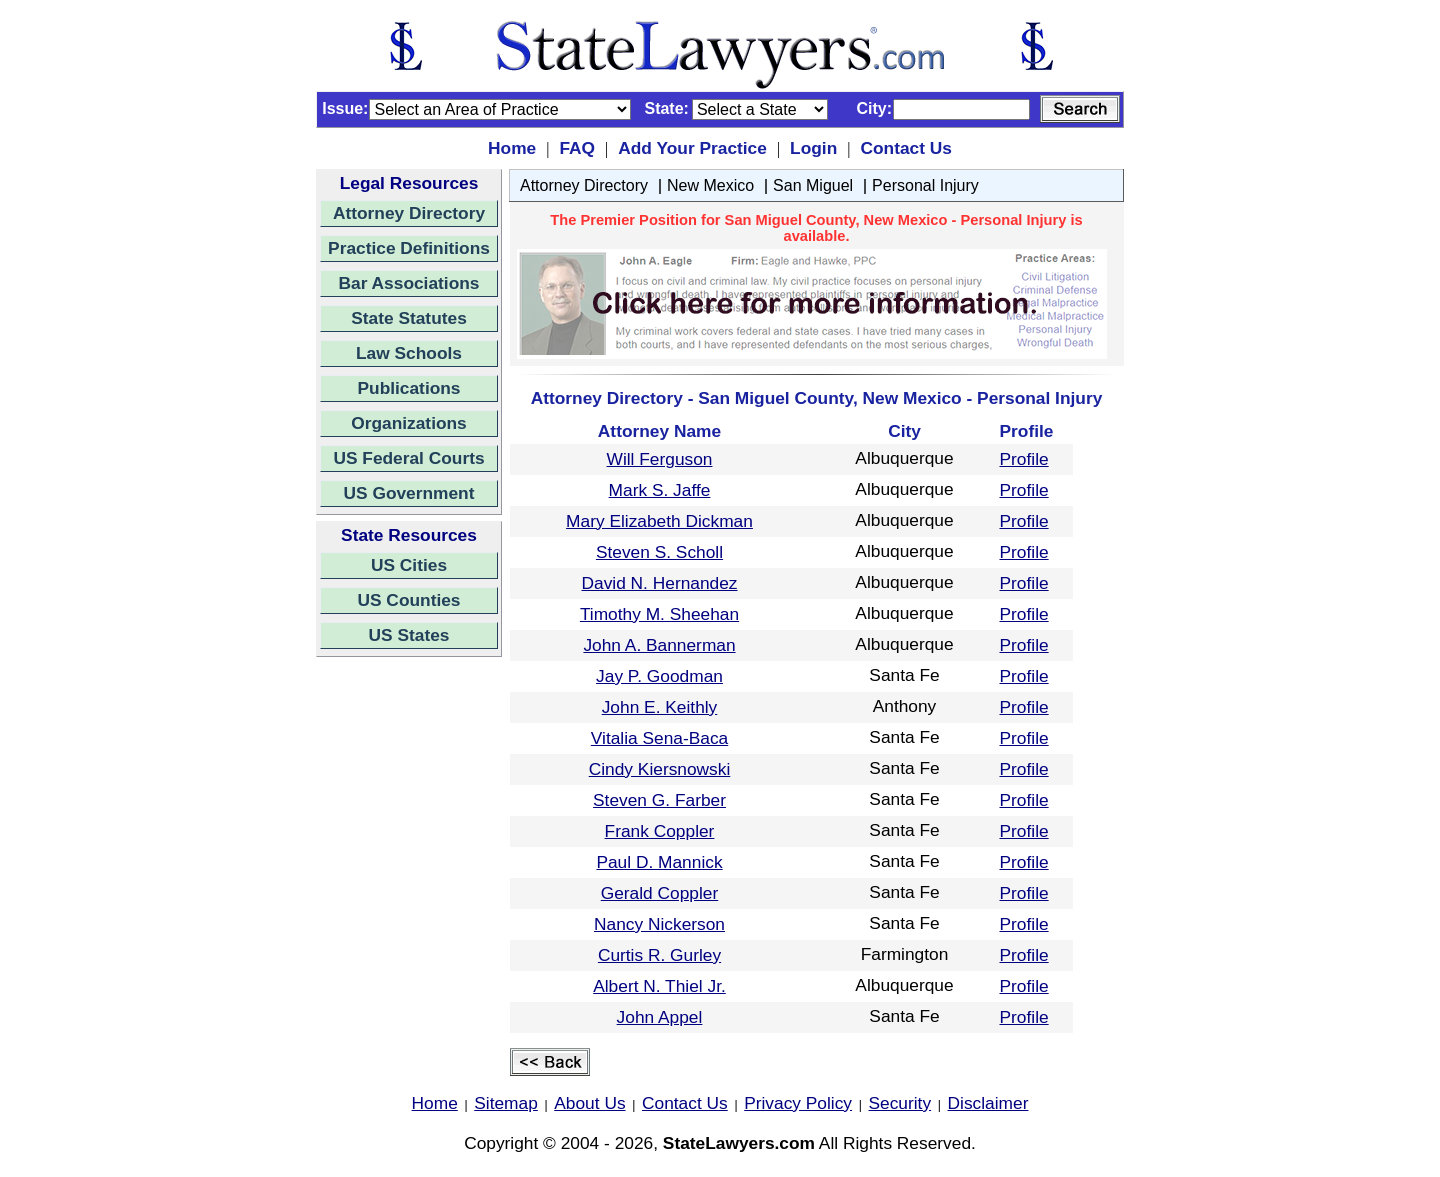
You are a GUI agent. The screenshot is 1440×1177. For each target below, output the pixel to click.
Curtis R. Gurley (659, 955)
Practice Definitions (409, 248)
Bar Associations (409, 283)
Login (813, 148)
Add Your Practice (692, 148)
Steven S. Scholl (659, 552)
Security (900, 1103)
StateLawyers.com (739, 1143)
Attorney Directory (409, 213)
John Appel (660, 1017)
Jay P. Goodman (659, 676)
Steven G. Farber (659, 800)
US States (409, 635)
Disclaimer (988, 1103)
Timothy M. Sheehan (659, 614)
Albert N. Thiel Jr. (659, 986)
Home (512, 148)
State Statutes (409, 318)
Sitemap (506, 1103)
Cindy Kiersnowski (660, 769)
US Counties (408, 600)
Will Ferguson (660, 459)
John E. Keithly (660, 707)
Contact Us (905, 148)
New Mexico (710, 185)
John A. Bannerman (659, 645)
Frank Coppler (660, 831)
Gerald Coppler (660, 893)
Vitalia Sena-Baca (659, 738)
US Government (409, 493)
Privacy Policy (798, 1103)
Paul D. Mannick (659, 862)
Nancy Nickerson (659, 924)
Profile (1024, 459)
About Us (589, 1103)
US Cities (409, 565)
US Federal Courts (408, 458)
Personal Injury (925, 185)
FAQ (577, 148)
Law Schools (409, 353)
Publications (408, 388)
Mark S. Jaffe (660, 490)
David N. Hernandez (659, 583)
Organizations (409, 423)
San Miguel (813, 185)
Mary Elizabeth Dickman (659, 521)
